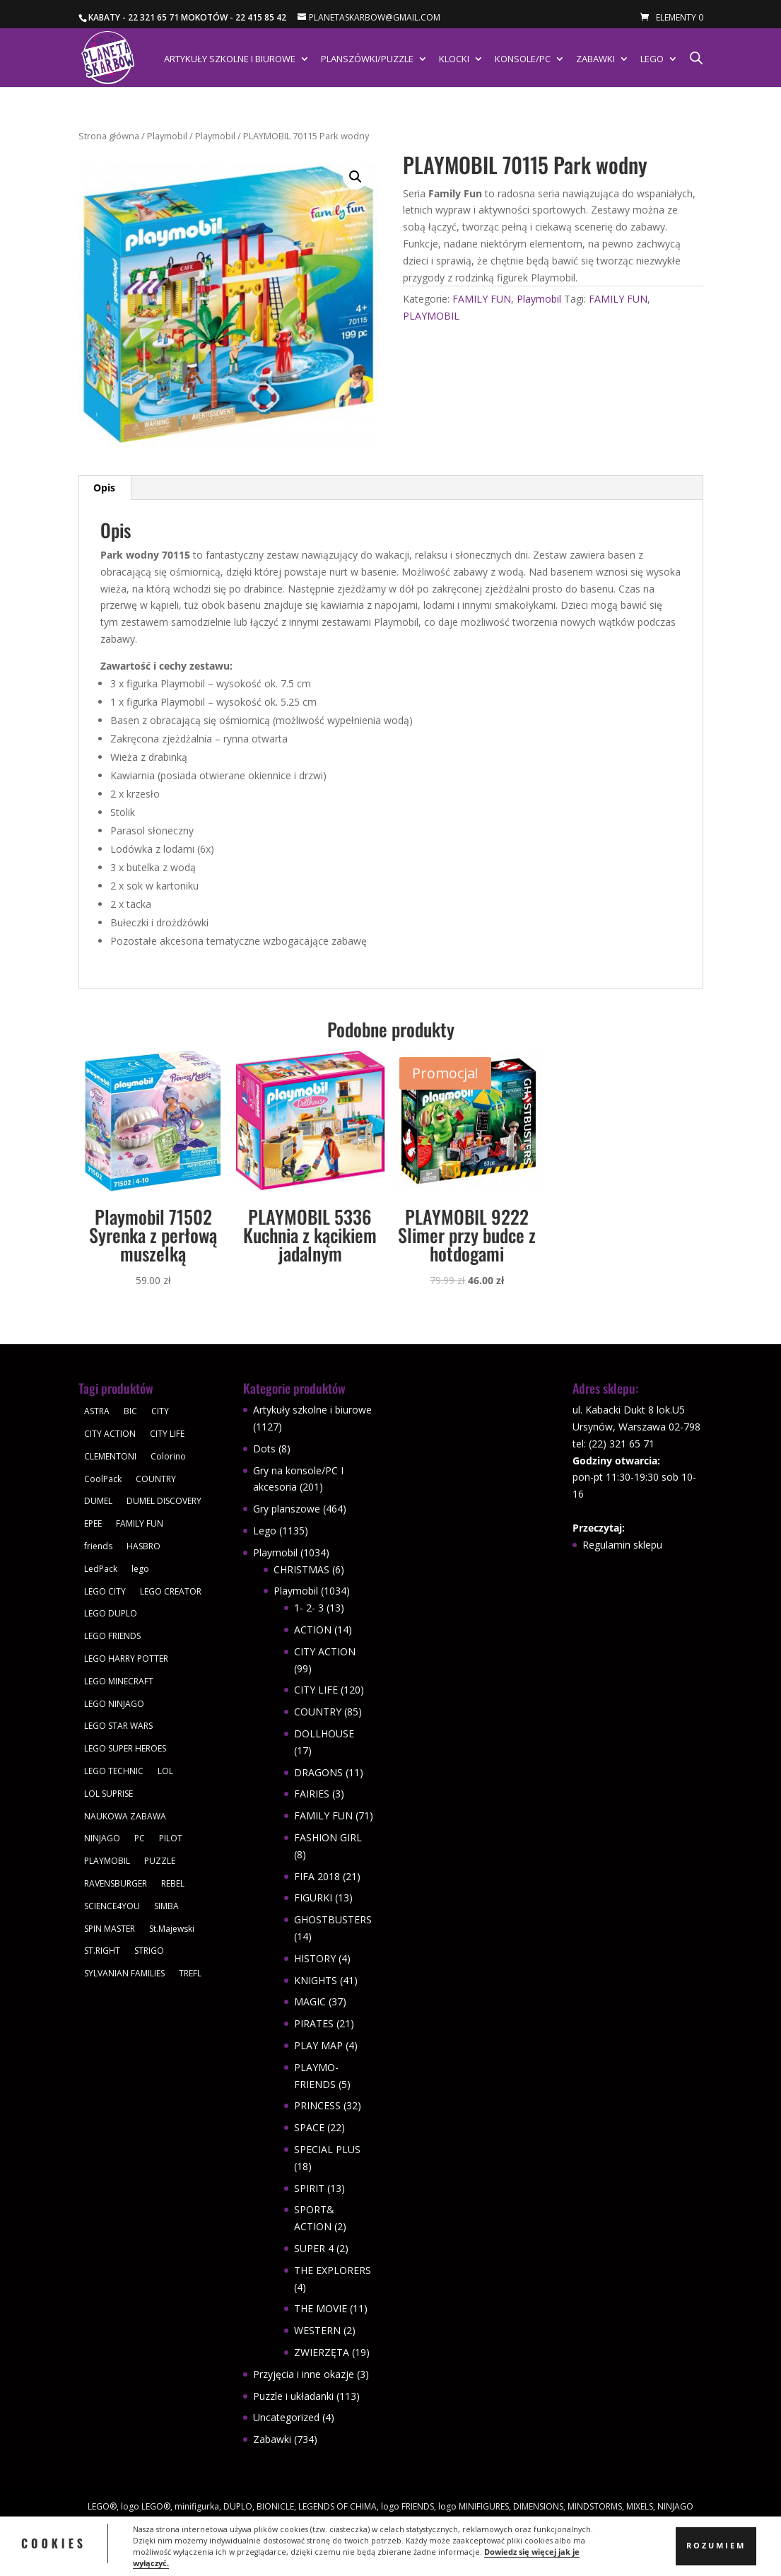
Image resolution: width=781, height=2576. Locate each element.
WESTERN (317, 2330)
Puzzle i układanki (293, 2396)
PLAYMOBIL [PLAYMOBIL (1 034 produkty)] (107, 1861)
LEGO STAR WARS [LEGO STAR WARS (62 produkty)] (118, 1726)
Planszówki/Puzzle (367, 59)
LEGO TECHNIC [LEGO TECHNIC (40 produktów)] (113, 1771)
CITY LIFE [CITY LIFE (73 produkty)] (167, 1434)
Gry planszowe (286, 1508)
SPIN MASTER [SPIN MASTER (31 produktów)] (109, 1929)
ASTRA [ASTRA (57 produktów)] (97, 1411)
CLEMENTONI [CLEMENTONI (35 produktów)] (110, 1456)
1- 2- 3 (309, 1607)
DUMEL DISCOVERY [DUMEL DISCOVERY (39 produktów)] (164, 1501)
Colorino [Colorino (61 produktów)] (168, 1456)
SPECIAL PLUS (327, 2149)
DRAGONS (318, 1772)
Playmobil (167, 135)
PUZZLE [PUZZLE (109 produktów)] (159, 1861)
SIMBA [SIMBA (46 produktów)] (166, 1906)
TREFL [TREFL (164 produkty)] (190, 1973)
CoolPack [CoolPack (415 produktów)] (103, 1479)
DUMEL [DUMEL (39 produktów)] (98, 1501)
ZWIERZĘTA (321, 2352)
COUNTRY (317, 1711)
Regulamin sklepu (622, 1544)
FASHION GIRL (328, 1837)
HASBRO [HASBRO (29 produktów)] (143, 1546)
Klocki (454, 59)
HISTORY (315, 1958)
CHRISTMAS (301, 1569)
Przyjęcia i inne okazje (303, 2374)
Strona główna (108, 135)
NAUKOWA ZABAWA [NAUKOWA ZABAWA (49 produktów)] (125, 1816)
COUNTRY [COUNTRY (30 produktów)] (156, 1479)
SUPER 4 (314, 2248)
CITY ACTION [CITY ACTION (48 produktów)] (110, 1434)
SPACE (309, 2127)
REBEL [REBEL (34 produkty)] (172, 1883)
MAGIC (310, 2001)
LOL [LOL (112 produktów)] (165, 1771)
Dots (264, 1448)
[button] (355, 177)
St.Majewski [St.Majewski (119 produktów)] (171, 1929)
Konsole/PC (523, 59)
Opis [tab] (104, 487)
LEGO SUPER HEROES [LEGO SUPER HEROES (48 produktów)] (125, 1748)
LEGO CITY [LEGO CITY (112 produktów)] (105, 1591)
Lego (652, 59)
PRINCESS (317, 2105)
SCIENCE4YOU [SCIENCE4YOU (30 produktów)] (112, 1906)
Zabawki (595, 59)
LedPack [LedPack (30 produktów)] (100, 1569)
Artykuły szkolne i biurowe (229, 59)
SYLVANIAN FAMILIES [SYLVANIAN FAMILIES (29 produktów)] (124, 1973)
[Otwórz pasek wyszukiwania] (696, 58)
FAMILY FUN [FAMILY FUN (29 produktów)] (139, 1523)
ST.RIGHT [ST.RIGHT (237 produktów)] (102, 1951)
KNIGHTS (315, 1980)
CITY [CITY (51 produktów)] (160, 1411)
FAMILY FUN (481, 298)
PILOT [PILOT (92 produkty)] (170, 1838)
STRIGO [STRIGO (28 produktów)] (149, 1951)
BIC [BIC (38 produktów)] (130, 1411)
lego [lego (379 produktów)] (140, 1569)
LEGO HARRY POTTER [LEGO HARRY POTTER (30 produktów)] (126, 1659)
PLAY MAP (318, 2045)
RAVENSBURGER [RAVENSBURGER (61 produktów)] (115, 1883)
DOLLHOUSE (324, 1733)
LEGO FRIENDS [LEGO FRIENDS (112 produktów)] (112, 1636)
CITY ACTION (325, 1651)
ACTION (312, 1629)
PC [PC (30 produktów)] (139, 1838)
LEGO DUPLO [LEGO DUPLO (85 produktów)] (110, 1613)
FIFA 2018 (317, 1876)
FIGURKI (313, 1897)
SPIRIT (309, 2188)
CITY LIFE (316, 1689)
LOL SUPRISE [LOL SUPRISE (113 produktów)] (108, 1794)
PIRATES (314, 2023)
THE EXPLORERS (332, 2270)
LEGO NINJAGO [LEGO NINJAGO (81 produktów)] (114, 1704)
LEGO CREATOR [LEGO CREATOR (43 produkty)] (170, 1591)
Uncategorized (286, 2417)
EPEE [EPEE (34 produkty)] (93, 1523)
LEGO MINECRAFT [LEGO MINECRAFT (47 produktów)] (118, 1681)
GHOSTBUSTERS (333, 1919)
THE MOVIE (320, 2308)
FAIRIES (311, 1793)
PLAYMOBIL (431, 315)
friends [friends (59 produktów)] (98, 1546)
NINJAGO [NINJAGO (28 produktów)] (102, 1838)
